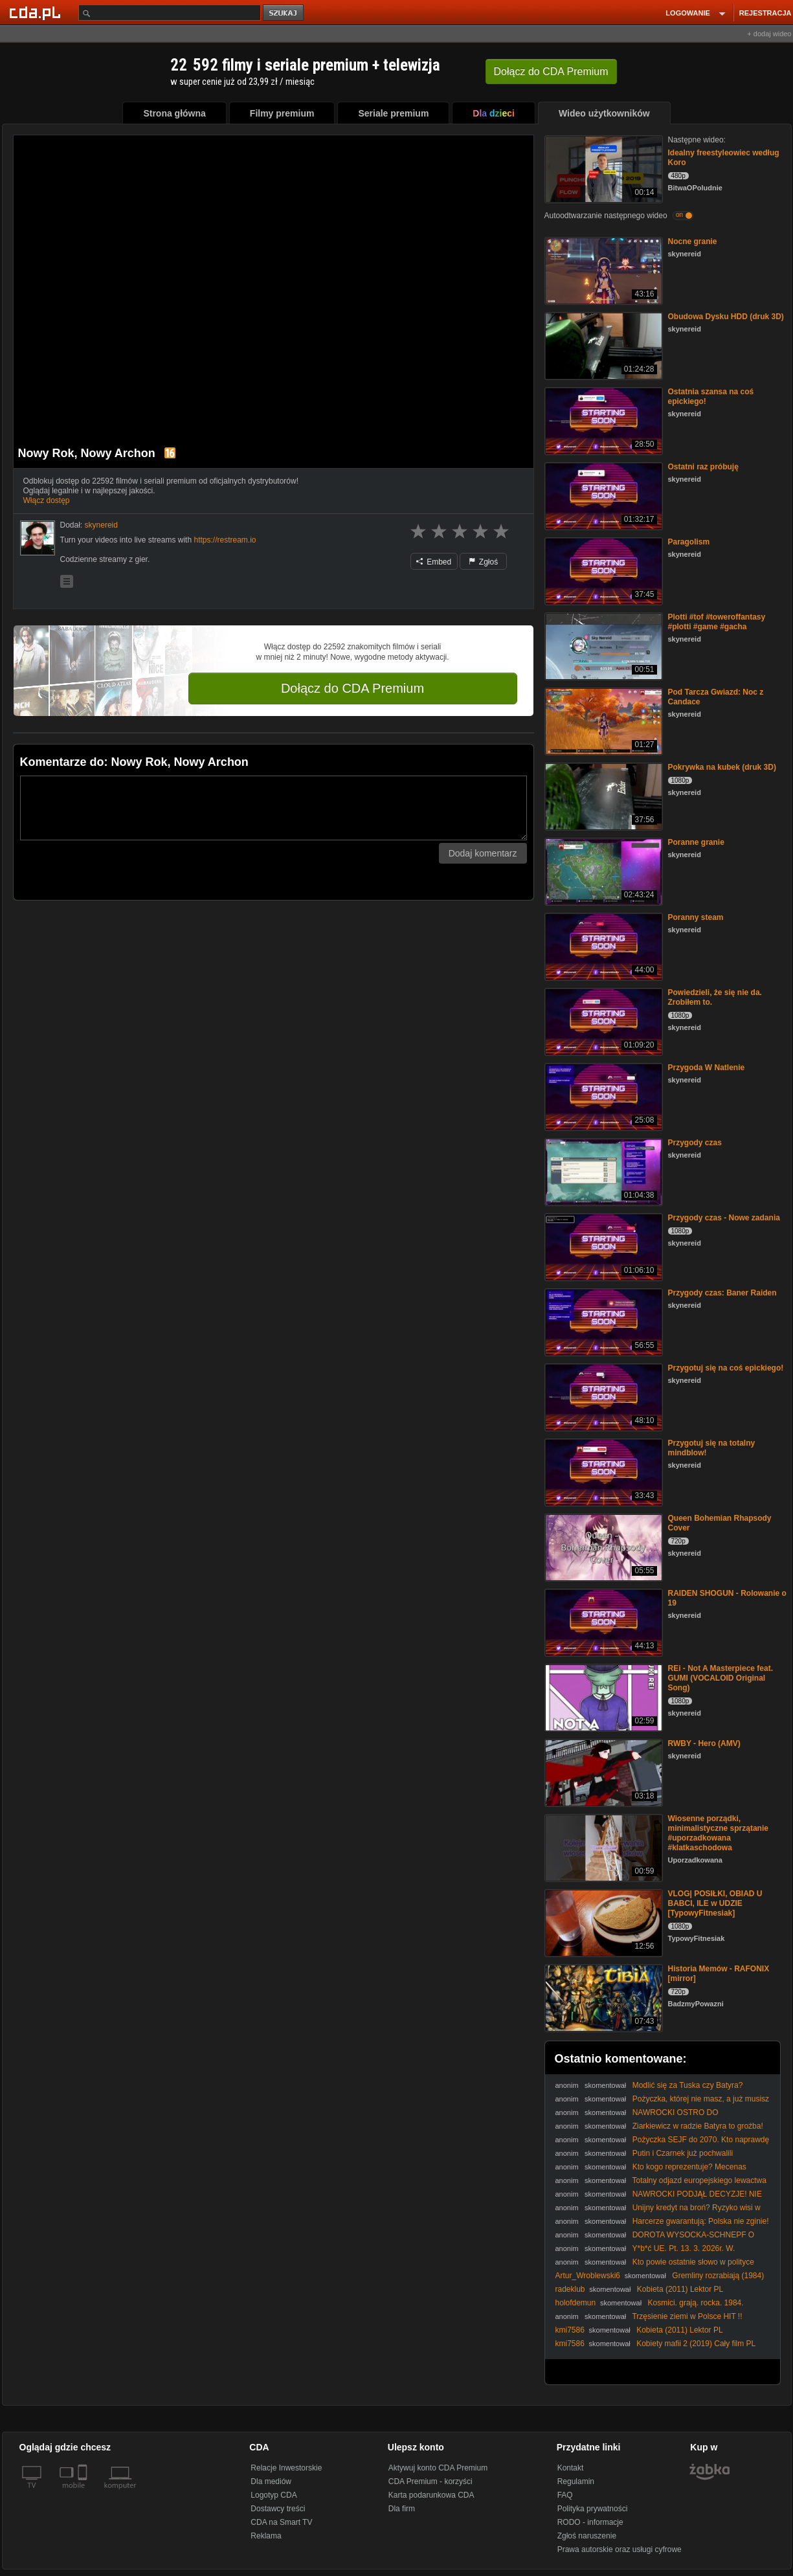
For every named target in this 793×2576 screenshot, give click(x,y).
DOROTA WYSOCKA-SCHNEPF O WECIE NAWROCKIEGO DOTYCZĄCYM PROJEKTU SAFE (660, 2239)
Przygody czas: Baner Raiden (722, 1292)
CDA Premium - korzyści (430, 2481)
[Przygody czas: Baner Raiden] (602, 1321)
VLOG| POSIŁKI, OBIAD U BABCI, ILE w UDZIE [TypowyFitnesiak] (715, 1903)
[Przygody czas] (602, 1171)
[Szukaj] (169, 13)
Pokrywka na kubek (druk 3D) (722, 767)
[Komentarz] (273, 808)
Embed (433, 561)
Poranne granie (696, 842)
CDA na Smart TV (281, 2522)
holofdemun (575, 2302)
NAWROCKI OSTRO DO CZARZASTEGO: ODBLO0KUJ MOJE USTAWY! (639, 2117)
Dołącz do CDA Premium (352, 688)
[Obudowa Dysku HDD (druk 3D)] (602, 344)
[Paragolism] (602, 570)
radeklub (570, 2289)
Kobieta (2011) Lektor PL (680, 2289)
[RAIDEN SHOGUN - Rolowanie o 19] (602, 1621)
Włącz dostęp (46, 500)
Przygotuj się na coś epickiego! (726, 1367)
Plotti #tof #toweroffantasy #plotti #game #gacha (717, 621)
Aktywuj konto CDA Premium (437, 2467)
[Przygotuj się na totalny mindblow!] (602, 1471)
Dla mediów (271, 2481)
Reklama (266, 2535)
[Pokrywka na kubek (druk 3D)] (602, 795)
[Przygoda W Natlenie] (602, 1095)
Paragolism (689, 541)
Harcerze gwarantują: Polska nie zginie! (700, 2221)
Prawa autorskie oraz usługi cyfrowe (619, 2549)
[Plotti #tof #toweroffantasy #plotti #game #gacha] (602, 645)
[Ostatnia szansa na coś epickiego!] (602, 420)
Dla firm (401, 2508)
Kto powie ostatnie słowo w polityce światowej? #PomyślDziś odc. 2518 (654, 2266)
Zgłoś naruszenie (586, 2535)
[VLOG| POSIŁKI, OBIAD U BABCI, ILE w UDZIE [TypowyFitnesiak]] (602, 1921)
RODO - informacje (590, 2522)
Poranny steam (696, 917)
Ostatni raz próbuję (703, 466)
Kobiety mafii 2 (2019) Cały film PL (695, 2343)
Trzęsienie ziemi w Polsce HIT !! (687, 2316)
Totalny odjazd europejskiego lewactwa (699, 2180)
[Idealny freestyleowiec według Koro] (602, 168)
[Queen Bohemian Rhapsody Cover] (602, 1546)
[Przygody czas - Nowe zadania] (602, 1246)
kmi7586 (570, 2330)
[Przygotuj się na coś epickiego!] (602, 1396)
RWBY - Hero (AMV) (704, 1743)
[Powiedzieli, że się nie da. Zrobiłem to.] (602, 1020)
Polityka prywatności (592, 2508)
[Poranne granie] (602, 870)
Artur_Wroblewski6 (587, 2275)
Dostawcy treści (278, 2508)
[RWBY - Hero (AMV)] (602, 1771)
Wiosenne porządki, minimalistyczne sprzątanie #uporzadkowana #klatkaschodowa (718, 1833)
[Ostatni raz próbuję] (602, 495)
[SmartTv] (84, 2493)
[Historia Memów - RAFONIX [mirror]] (602, 1997)
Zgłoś (483, 561)
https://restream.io (225, 539)
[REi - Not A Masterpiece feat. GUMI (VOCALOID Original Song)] (602, 1696)
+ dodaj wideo (769, 34)
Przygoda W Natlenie (706, 1067)
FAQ (565, 2495)
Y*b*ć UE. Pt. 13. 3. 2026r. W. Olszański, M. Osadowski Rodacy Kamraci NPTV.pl (645, 2253)
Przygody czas (695, 1142)
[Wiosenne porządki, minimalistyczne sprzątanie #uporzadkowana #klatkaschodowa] (602, 1846)
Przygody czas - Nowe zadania (724, 1217)
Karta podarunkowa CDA (431, 2495)
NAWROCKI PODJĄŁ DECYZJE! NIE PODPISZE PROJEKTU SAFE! (658, 2199)
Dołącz (551, 71)
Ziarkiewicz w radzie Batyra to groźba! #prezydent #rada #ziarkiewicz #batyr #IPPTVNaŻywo (659, 2131)
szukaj (284, 13)
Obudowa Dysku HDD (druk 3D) (726, 316)
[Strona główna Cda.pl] (37, 12)
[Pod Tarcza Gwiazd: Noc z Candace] (602, 720)
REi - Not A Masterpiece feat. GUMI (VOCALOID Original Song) (720, 1678)
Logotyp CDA (273, 2495)
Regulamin (575, 2481)
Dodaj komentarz (483, 853)
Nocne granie (692, 241)
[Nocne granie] (602, 269)
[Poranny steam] (602, 945)
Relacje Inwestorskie (286, 2467)
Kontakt (570, 2467)
